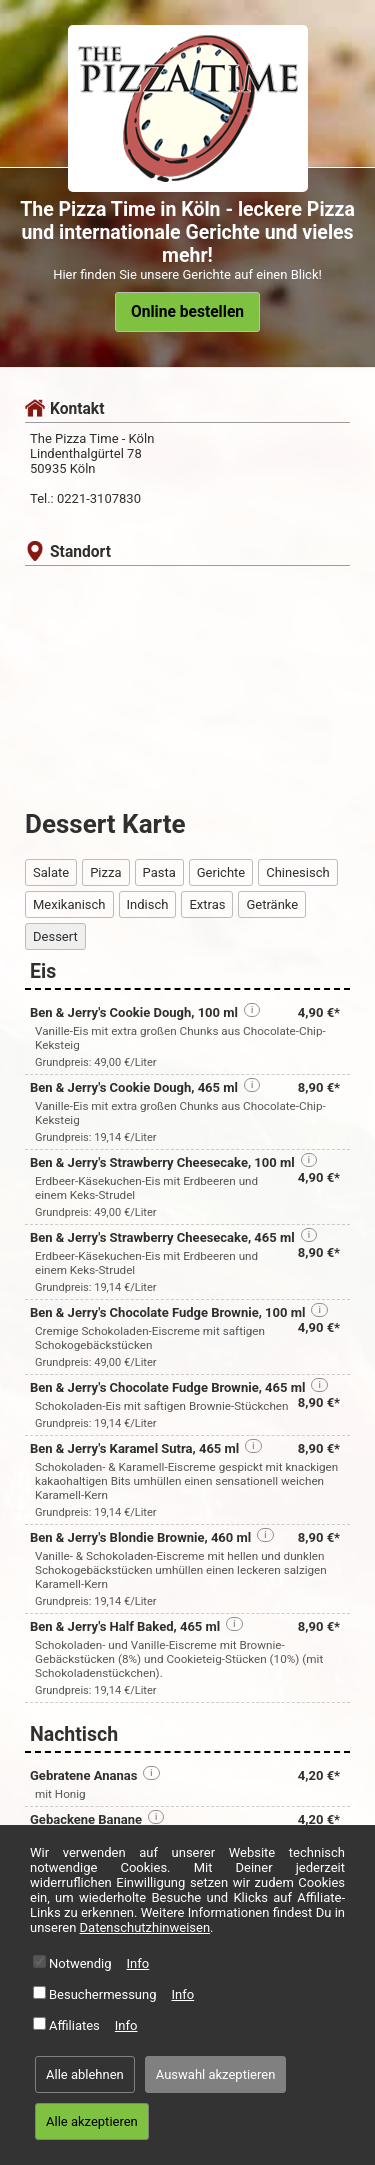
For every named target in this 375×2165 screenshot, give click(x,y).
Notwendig (80, 1963)
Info (138, 1963)
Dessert (55, 936)
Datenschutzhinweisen (145, 1927)
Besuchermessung (103, 1994)
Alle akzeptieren (92, 2121)
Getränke (272, 904)
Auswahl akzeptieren (216, 2074)
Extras (207, 904)
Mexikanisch (69, 904)
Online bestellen (187, 312)
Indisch (148, 904)
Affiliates (74, 2025)
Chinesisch (297, 872)
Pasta (159, 872)
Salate (51, 872)
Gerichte (221, 872)
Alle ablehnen (85, 2074)
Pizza (105, 872)
